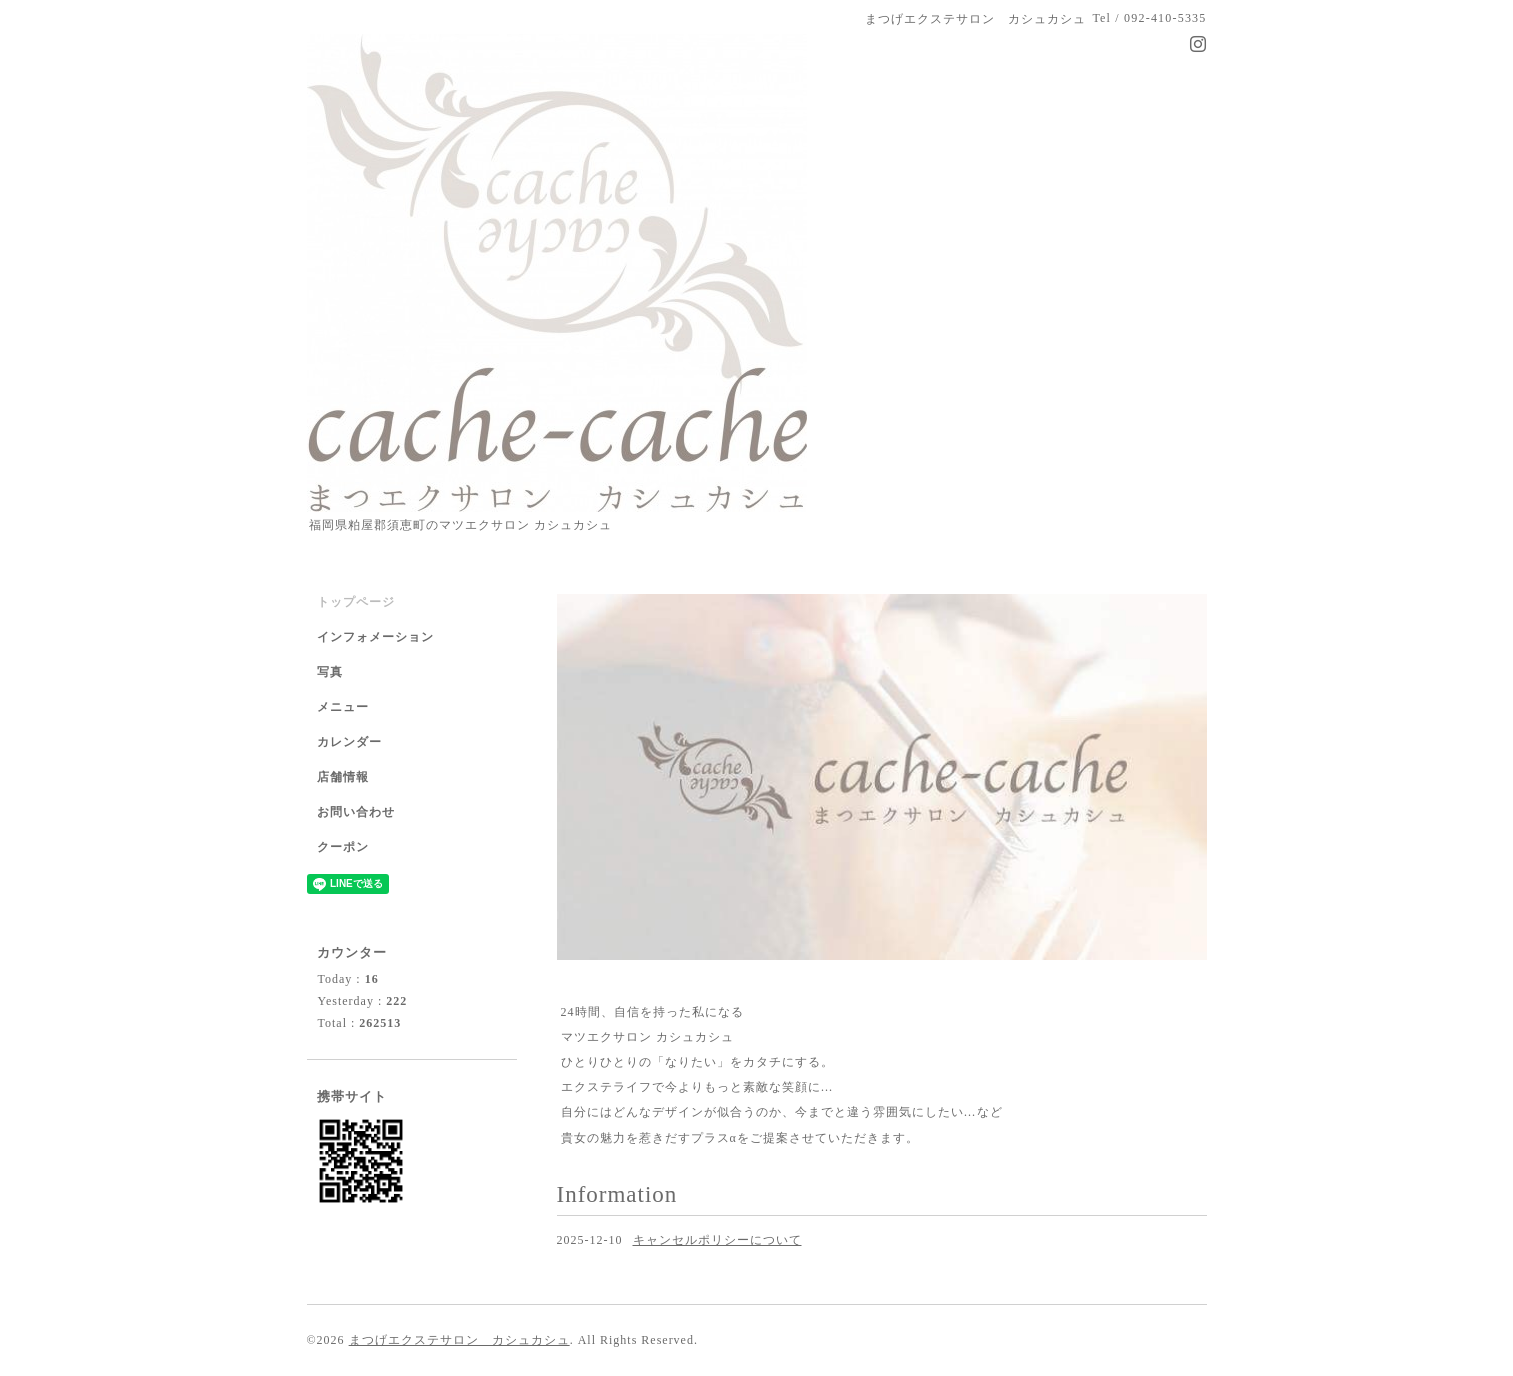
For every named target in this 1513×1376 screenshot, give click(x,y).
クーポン (343, 847)
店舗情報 (343, 777)
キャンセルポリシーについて (717, 1240)
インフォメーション (375, 637)
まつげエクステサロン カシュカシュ (459, 1340)
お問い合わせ (356, 812)
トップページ (356, 602)
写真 (330, 672)
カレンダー (349, 742)
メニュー (343, 707)
